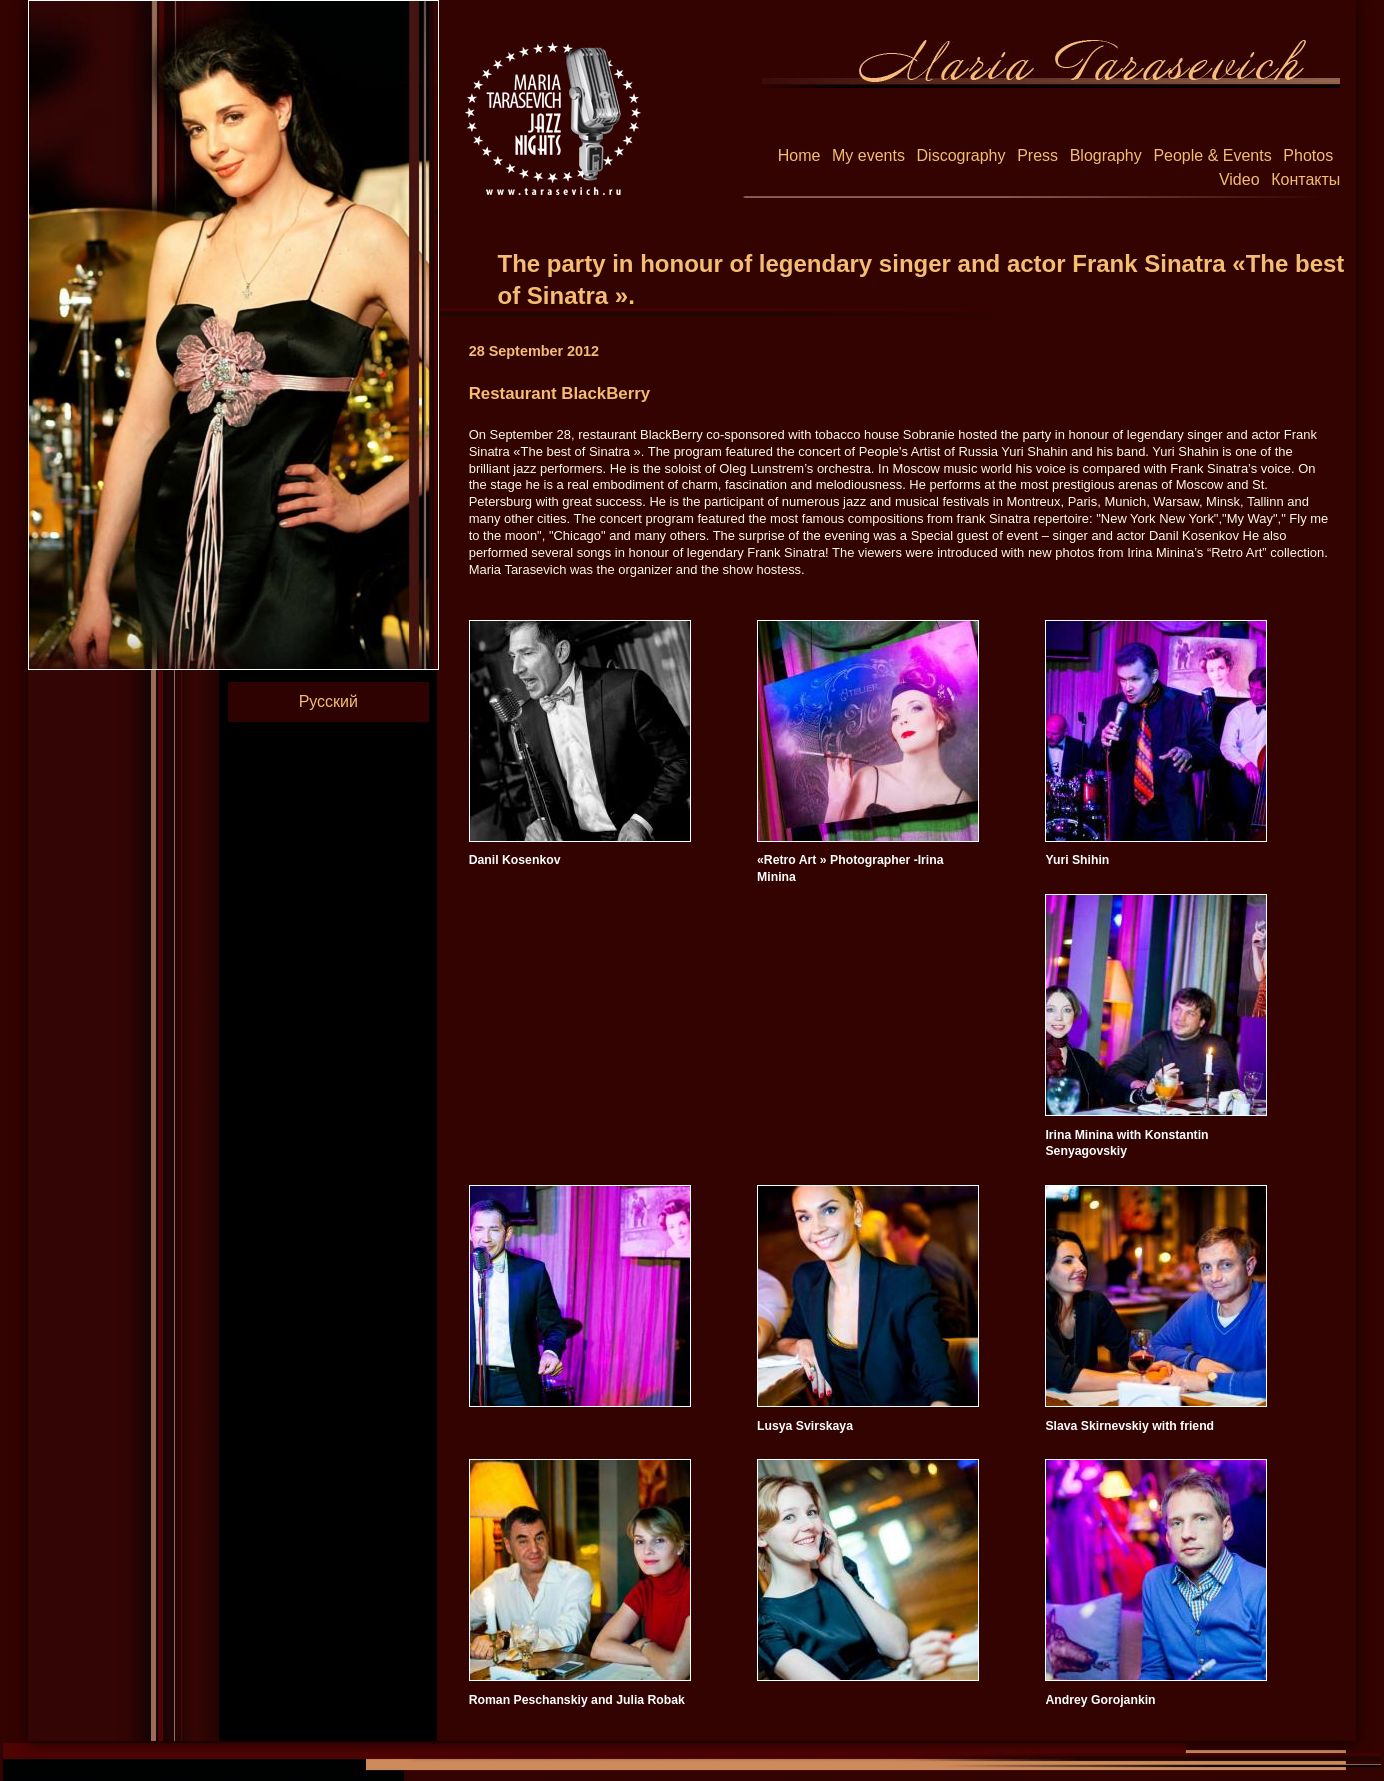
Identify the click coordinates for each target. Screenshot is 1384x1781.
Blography (1106, 155)
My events (868, 155)
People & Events (1212, 155)
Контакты (1305, 179)
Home (799, 155)
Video (1239, 179)
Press (1037, 155)
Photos (1308, 155)
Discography (961, 155)
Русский (328, 701)
